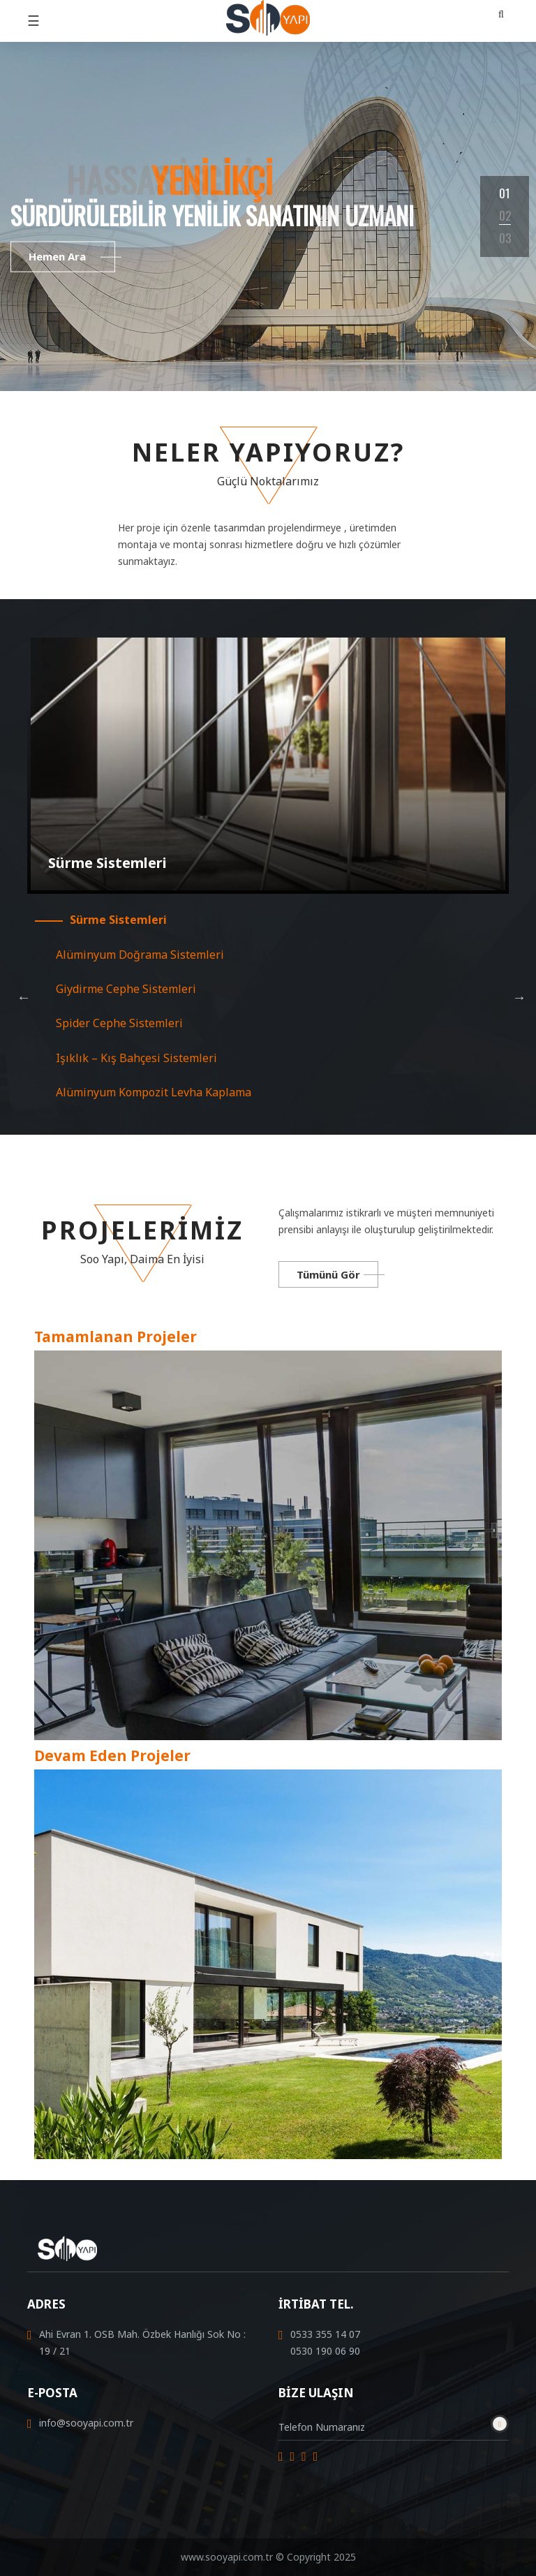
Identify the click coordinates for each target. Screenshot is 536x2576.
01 (504, 193)
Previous (24, 997)
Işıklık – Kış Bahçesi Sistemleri (136, 1058)
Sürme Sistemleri (118, 919)
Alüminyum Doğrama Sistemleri (140, 954)
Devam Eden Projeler (112, 1755)
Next (519, 997)
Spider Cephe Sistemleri (119, 1023)
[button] (500, 13)
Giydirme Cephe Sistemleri (126, 988)
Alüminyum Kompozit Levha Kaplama (153, 1092)
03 (505, 237)
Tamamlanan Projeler (115, 1336)
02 (505, 215)
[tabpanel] (268, 216)
